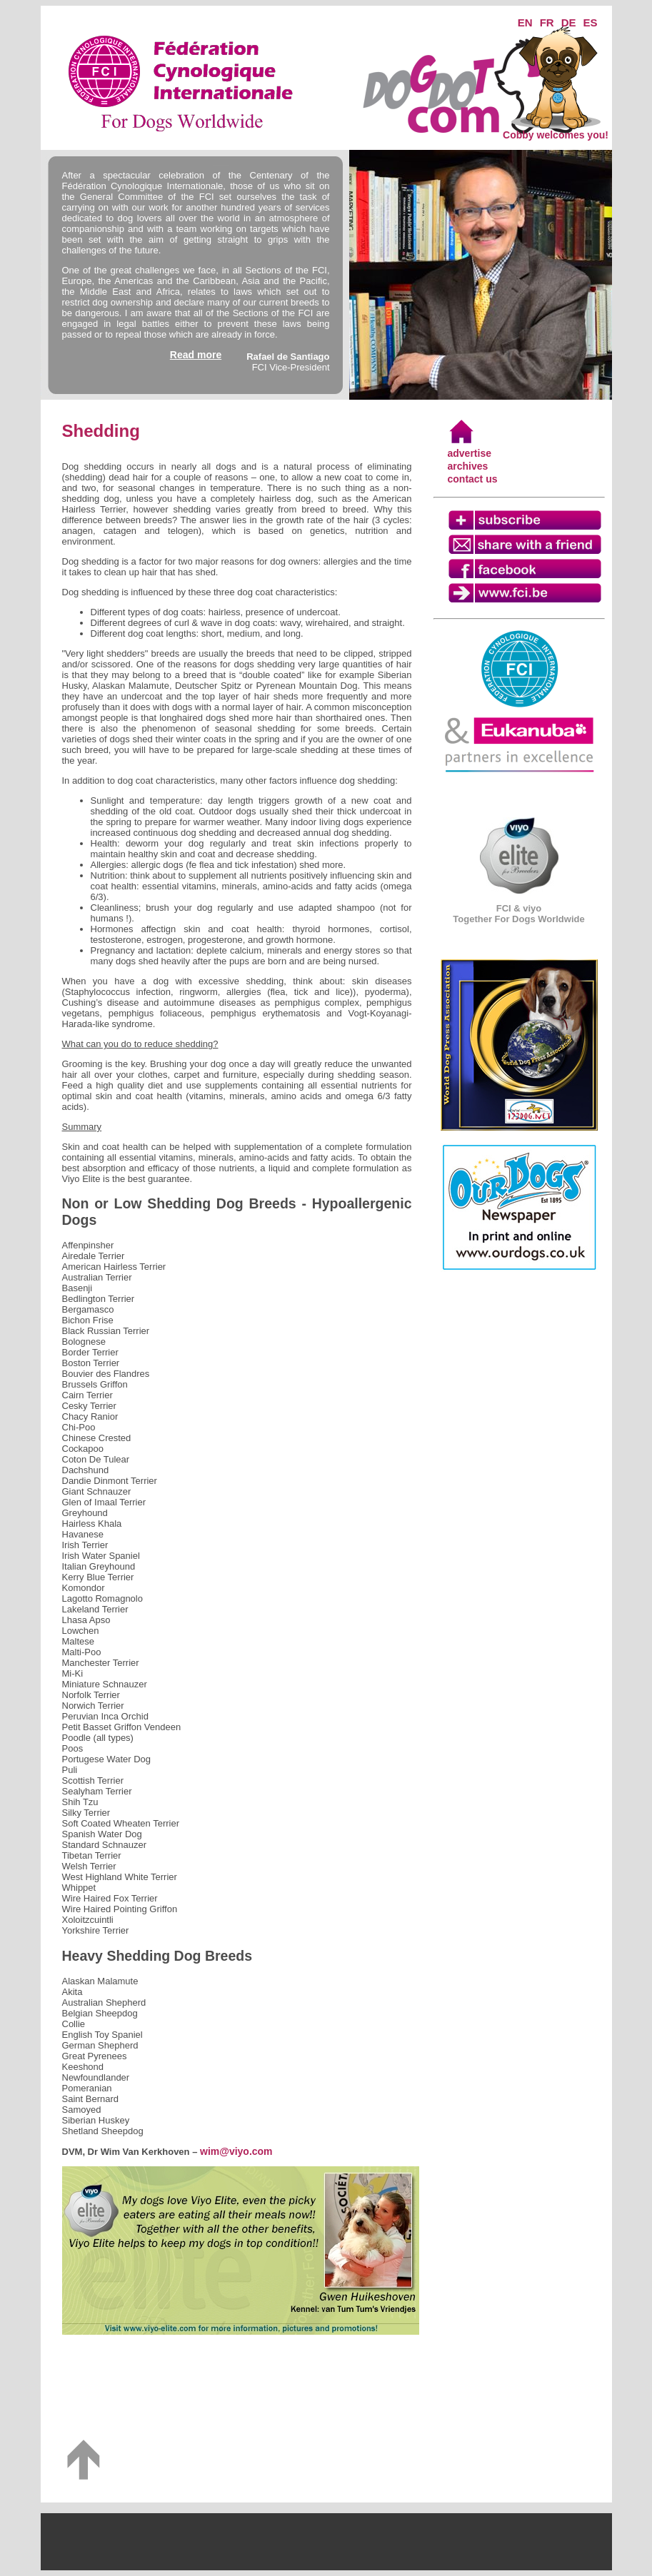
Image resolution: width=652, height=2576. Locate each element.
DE (568, 22)
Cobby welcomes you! (555, 130)
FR (547, 22)
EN (525, 22)
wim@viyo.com (236, 2151)
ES (590, 22)
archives (468, 466)
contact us (473, 479)
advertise (469, 453)
